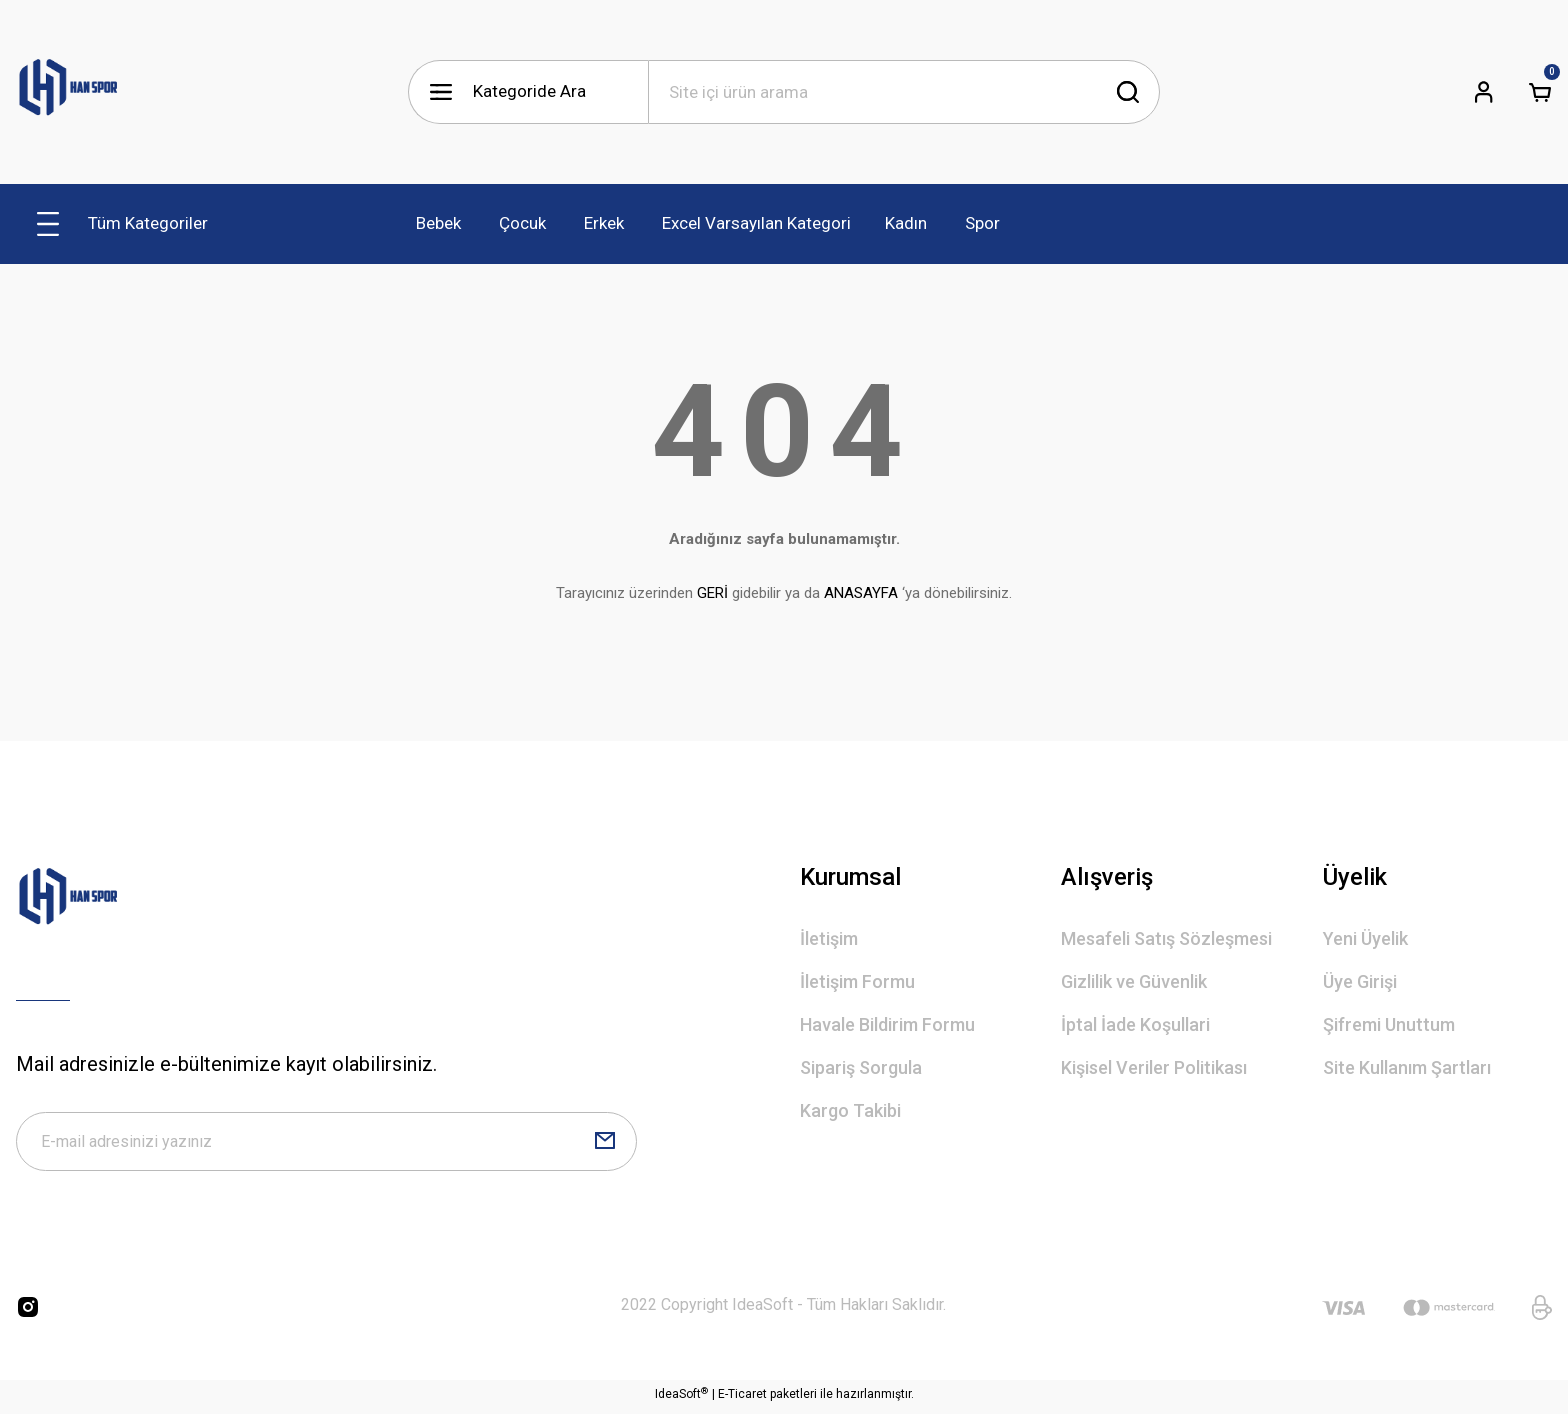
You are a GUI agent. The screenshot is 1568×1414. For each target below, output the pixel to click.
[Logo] (68, 92)
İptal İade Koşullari (1135, 1024)
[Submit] (605, 1144)
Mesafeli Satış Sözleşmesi (1166, 938)
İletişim (829, 938)
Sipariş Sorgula (861, 1067)
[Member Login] (1484, 92)
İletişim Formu (857, 981)
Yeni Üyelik (1365, 938)
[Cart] (1540, 92)
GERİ (712, 593)
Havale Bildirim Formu (887, 1024)
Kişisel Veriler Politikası (1154, 1067)
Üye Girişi (1360, 981)
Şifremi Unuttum (1389, 1024)
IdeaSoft (681, 1399)
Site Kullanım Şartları (1407, 1067)
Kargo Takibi (850, 1110)
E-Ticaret (742, 1400)
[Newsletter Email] (326, 1144)
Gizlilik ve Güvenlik (1134, 981)
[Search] (904, 92)
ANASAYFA (861, 593)
